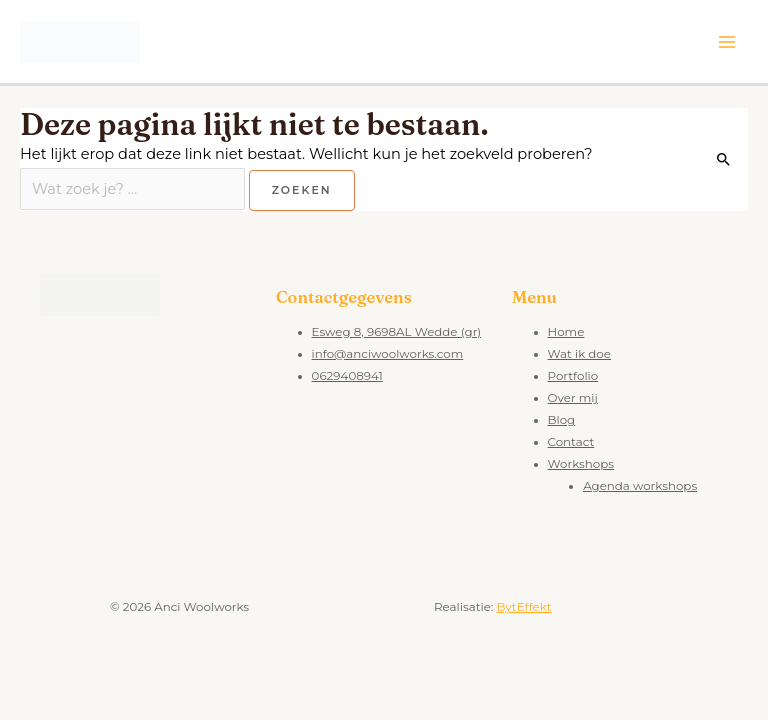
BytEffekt (523, 607)
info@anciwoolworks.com (388, 354)
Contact (571, 442)
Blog (562, 420)
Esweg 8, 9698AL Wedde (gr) (397, 332)
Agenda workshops (640, 486)
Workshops (581, 464)
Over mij (573, 398)
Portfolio (573, 376)
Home (566, 332)
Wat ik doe (579, 354)
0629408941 (347, 376)
